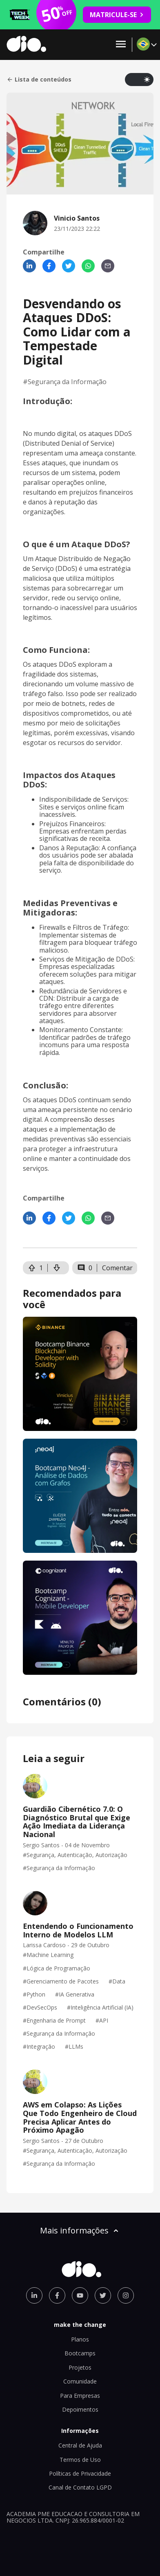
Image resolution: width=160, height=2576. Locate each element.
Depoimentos (80, 2409)
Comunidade (80, 2381)
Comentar (117, 1267)
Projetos (80, 2367)
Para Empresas (80, 2395)
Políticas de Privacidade (80, 2473)
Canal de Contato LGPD (80, 2487)
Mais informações (80, 2230)
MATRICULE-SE (117, 14)
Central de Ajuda (80, 2445)
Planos (80, 2339)
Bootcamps (80, 2353)
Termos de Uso (80, 2459)
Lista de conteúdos (39, 79)
